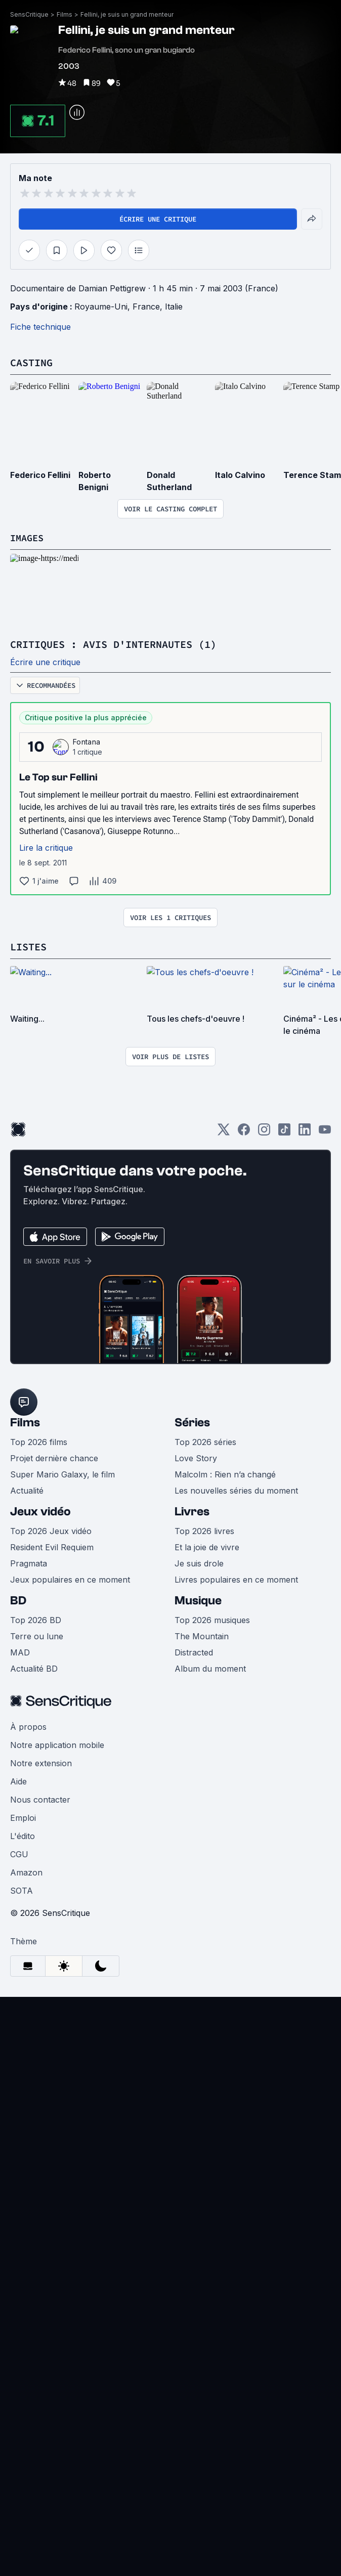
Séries (192, 1421)
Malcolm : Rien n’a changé (225, 1473)
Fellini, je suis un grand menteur (127, 14)
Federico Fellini (40, 474)
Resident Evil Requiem (52, 1546)
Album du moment (210, 1667)
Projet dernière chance (54, 1457)
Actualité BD (34, 1667)
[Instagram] (264, 1131)
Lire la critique (46, 847)
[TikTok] (284, 1131)
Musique (198, 1599)
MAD (20, 1651)
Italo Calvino (240, 474)
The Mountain (202, 1635)
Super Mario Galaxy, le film (62, 1473)
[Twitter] (224, 1131)
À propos (28, 1725)
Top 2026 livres (204, 1529)
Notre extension (41, 1762)
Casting (31, 362)
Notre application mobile (57, 1743)
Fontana (86, 740)
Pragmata (28, 1562)
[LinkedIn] (305, 1131)
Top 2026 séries (205, 1440)
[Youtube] (325, 1131)
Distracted (194, 1651)
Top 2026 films (38, 1440)
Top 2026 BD (35, 1618)
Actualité (27, 1489)
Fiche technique (40, 327)
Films (64, 14)
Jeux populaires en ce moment (70, 1578)
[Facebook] (244, 1131)
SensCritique (29, 14)
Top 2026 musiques (212, 1618)
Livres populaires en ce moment (236, 1578)
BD (18, 1599)
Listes (28, 945)
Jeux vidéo (40, 1510)
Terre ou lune (36, 1635)
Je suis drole (199, 1562)
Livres (192, 1510)
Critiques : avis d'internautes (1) (113, 643)
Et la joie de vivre (207, 1546)
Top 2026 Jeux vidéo (51, 1529)
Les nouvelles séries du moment (236, 1489)
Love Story (196, 1457)
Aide (18, 1780)
